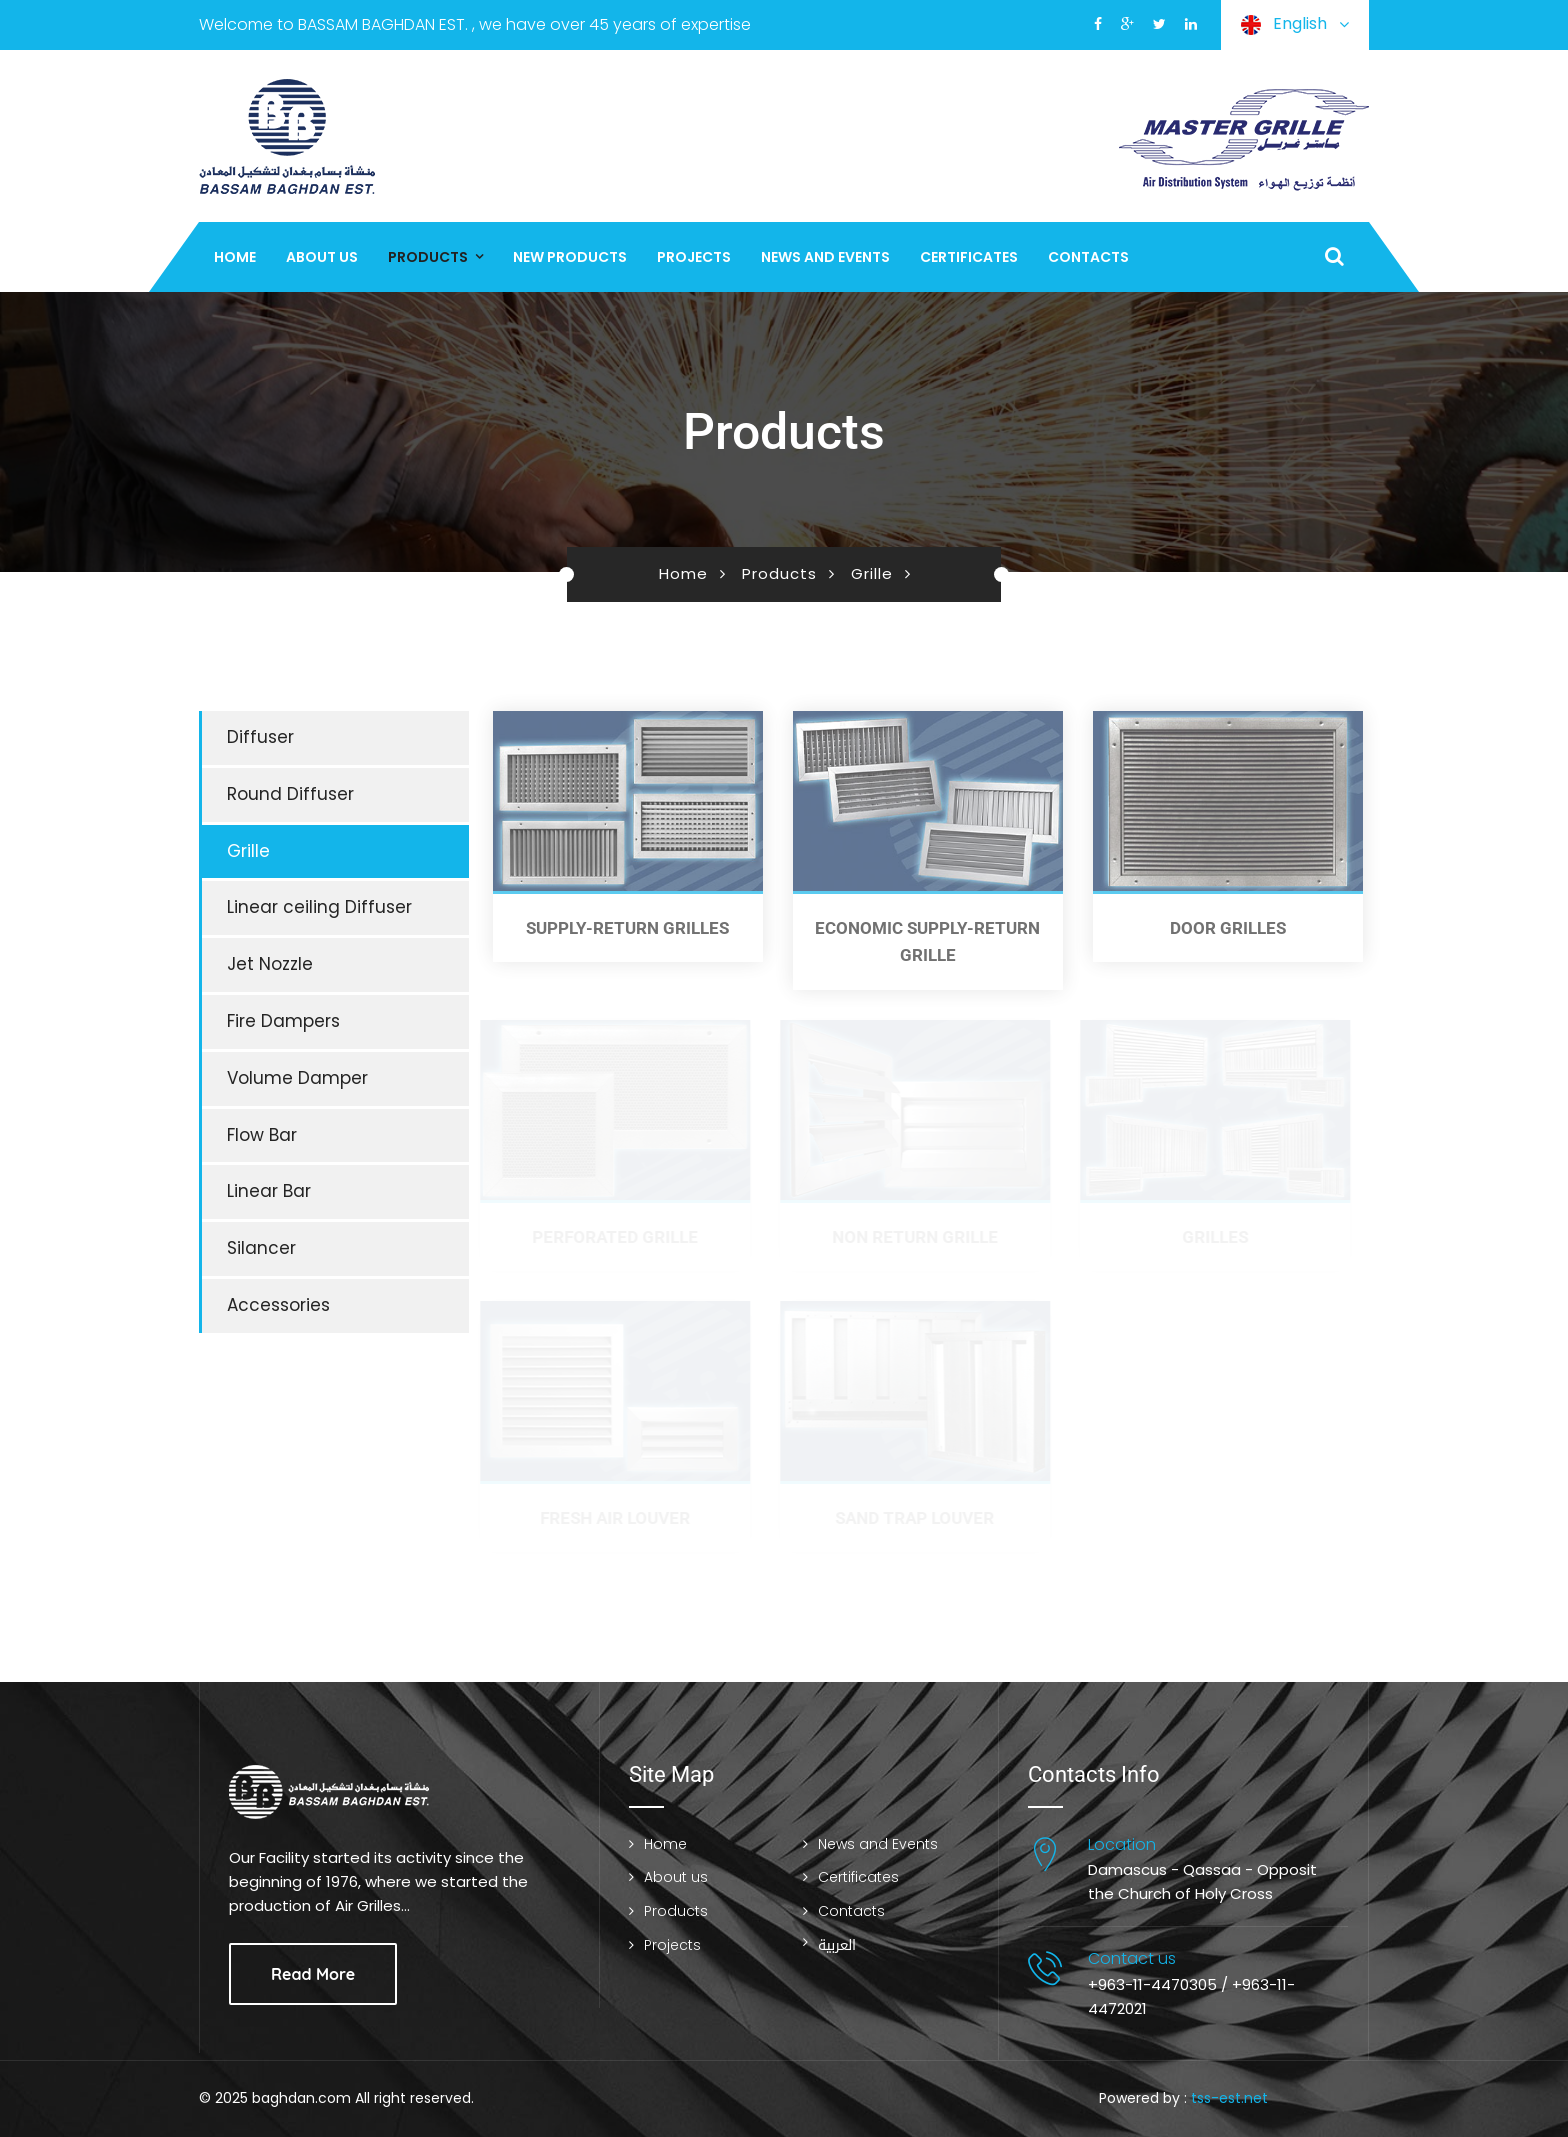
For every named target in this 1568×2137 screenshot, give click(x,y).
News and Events (825, 257)
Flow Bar (262, 1135)
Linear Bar (269, 1191)
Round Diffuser (290, 794)
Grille (872, 573)
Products (428, 257)
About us (322, 257)
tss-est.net (1229, 2098)
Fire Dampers (283, 1021)
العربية (837, 1945)
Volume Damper (297, 1078)
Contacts (1088, 257)
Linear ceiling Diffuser (319, 907)
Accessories (278, 1305)
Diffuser (260, 737)
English (1295, 24)
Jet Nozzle (270, 964)
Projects (694, 257)
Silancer (261, 1248)
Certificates (969, 257)
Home (235, 257)
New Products (570, 257)
